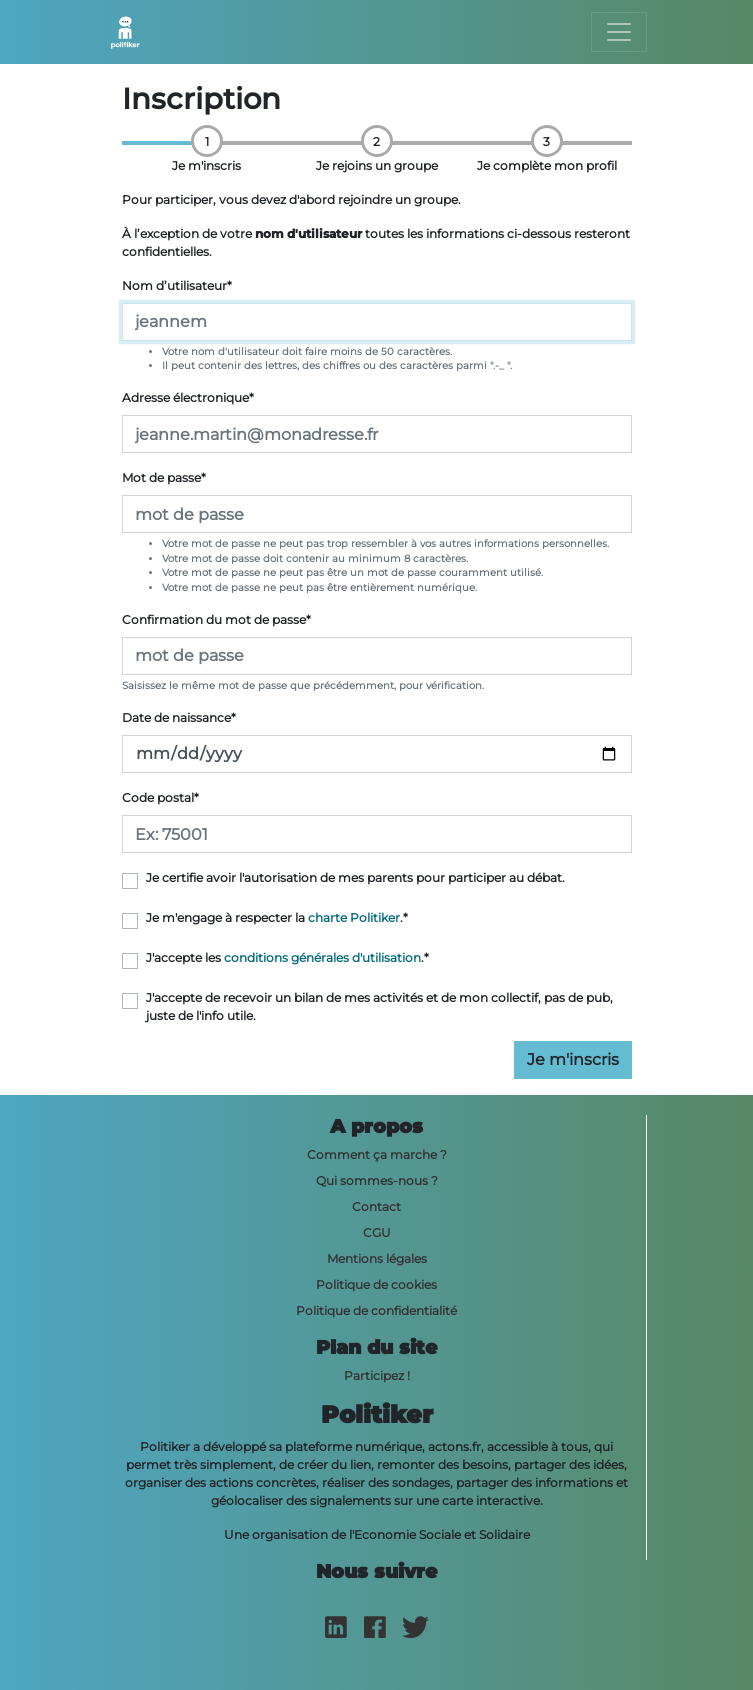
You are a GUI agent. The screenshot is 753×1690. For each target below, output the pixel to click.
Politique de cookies (376, 1284)
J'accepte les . (287, 957)
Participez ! (377, 1375)
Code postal (160, 797)
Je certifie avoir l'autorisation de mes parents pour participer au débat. (355, 877)
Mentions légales (377, 1258)
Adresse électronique (188, 397)
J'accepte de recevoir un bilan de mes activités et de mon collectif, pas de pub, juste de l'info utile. (379, 1006)
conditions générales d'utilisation (322, 957)
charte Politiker (354, 917)
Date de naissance (179, 717)
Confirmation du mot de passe (216, 619)
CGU (377, 1232)
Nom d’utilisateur (177, 285)
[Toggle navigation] (619, 32)
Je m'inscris (573, 1059)
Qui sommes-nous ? (377, 1180)
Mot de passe (164, 477)
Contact (376, 1206)
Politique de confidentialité (376, 1310)
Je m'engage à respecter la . (277, 917)
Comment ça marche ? (377, 1154)
